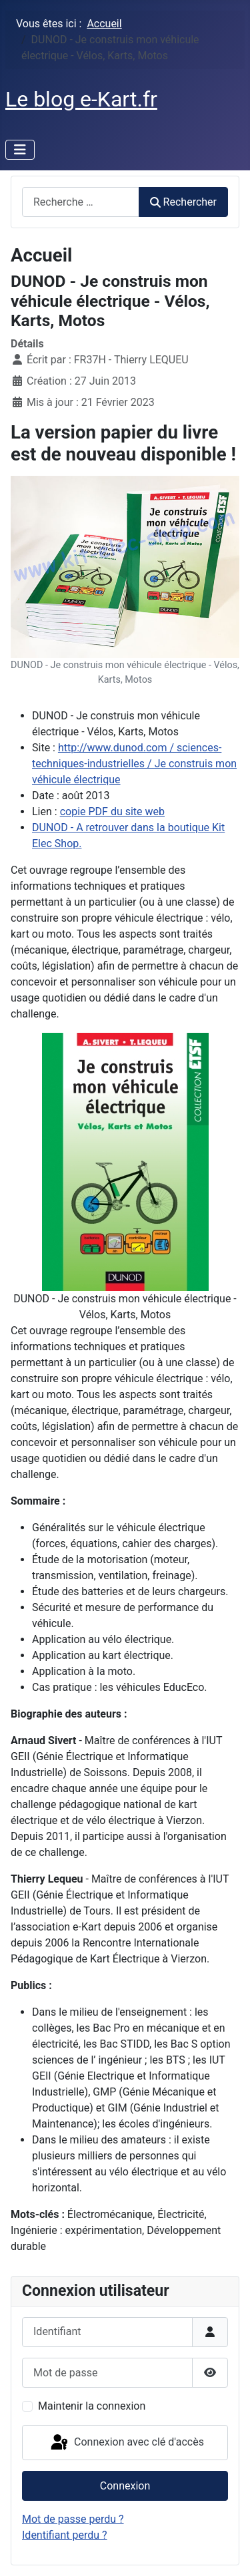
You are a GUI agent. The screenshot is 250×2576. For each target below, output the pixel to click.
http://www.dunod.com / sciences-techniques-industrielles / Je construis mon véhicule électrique (134, 763)
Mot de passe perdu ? (73, 2519)
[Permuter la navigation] (20, 150)
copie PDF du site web (112, 811)
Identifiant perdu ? (64, 2535)
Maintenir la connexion (91, 2406)
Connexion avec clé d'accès (126, 2443)
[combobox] (80, 202)
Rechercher (183, 202)
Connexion (125, 2486)
